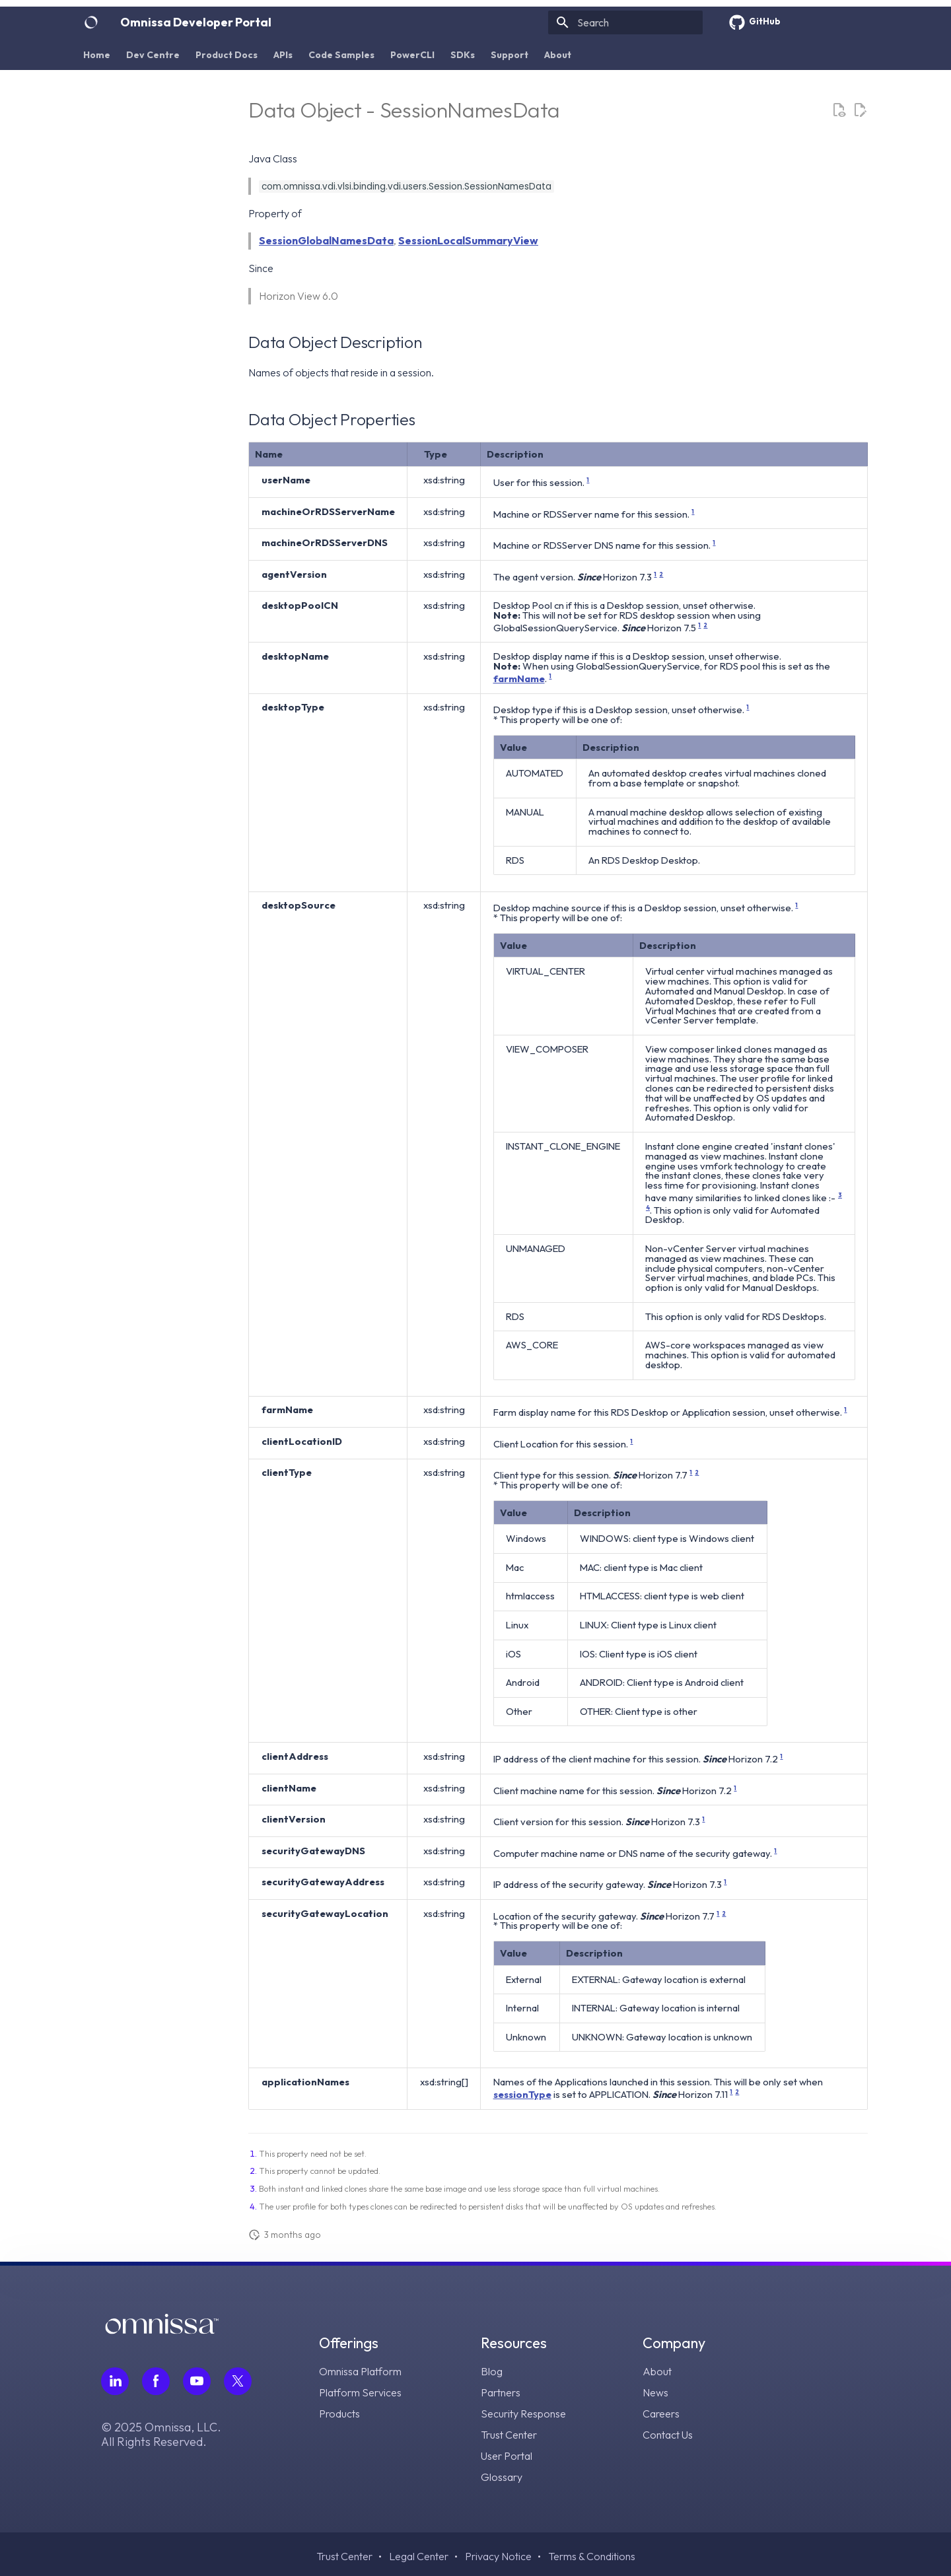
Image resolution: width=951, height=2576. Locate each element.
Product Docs (226, 55)
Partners (500, 2392)
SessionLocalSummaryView (468, 240)
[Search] (625, 22)
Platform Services (360, 2392)
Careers (661, 2413)
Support (509, 55)
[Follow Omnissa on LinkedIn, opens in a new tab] (115, 2381)
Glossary (501, 2477)
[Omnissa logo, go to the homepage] (162, 2330)
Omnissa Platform (360, 2371)
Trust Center (509, 2434)
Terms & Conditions (591, 2556)
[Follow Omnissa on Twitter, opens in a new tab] (238, 2381)
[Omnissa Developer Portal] (91, 22)
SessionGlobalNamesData (326, 240)
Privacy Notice (498, 2556)
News (655, 2392)
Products (339, 2413)
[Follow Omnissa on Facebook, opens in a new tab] (156, 2381)
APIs (283, 55)
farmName (519, 678)
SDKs (462, 55)
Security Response (523, 2413)
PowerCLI (412, 55)
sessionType (522, 2094)
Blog (492, 2371)
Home (96, 55)
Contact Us (668, 2434)
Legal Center (418, 2556)
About (557, 55)
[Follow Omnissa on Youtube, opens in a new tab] (197, 2381)
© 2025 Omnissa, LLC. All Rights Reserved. (161, 2434)
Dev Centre (153, 55)
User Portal (506, 2455)
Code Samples (341, 55)
